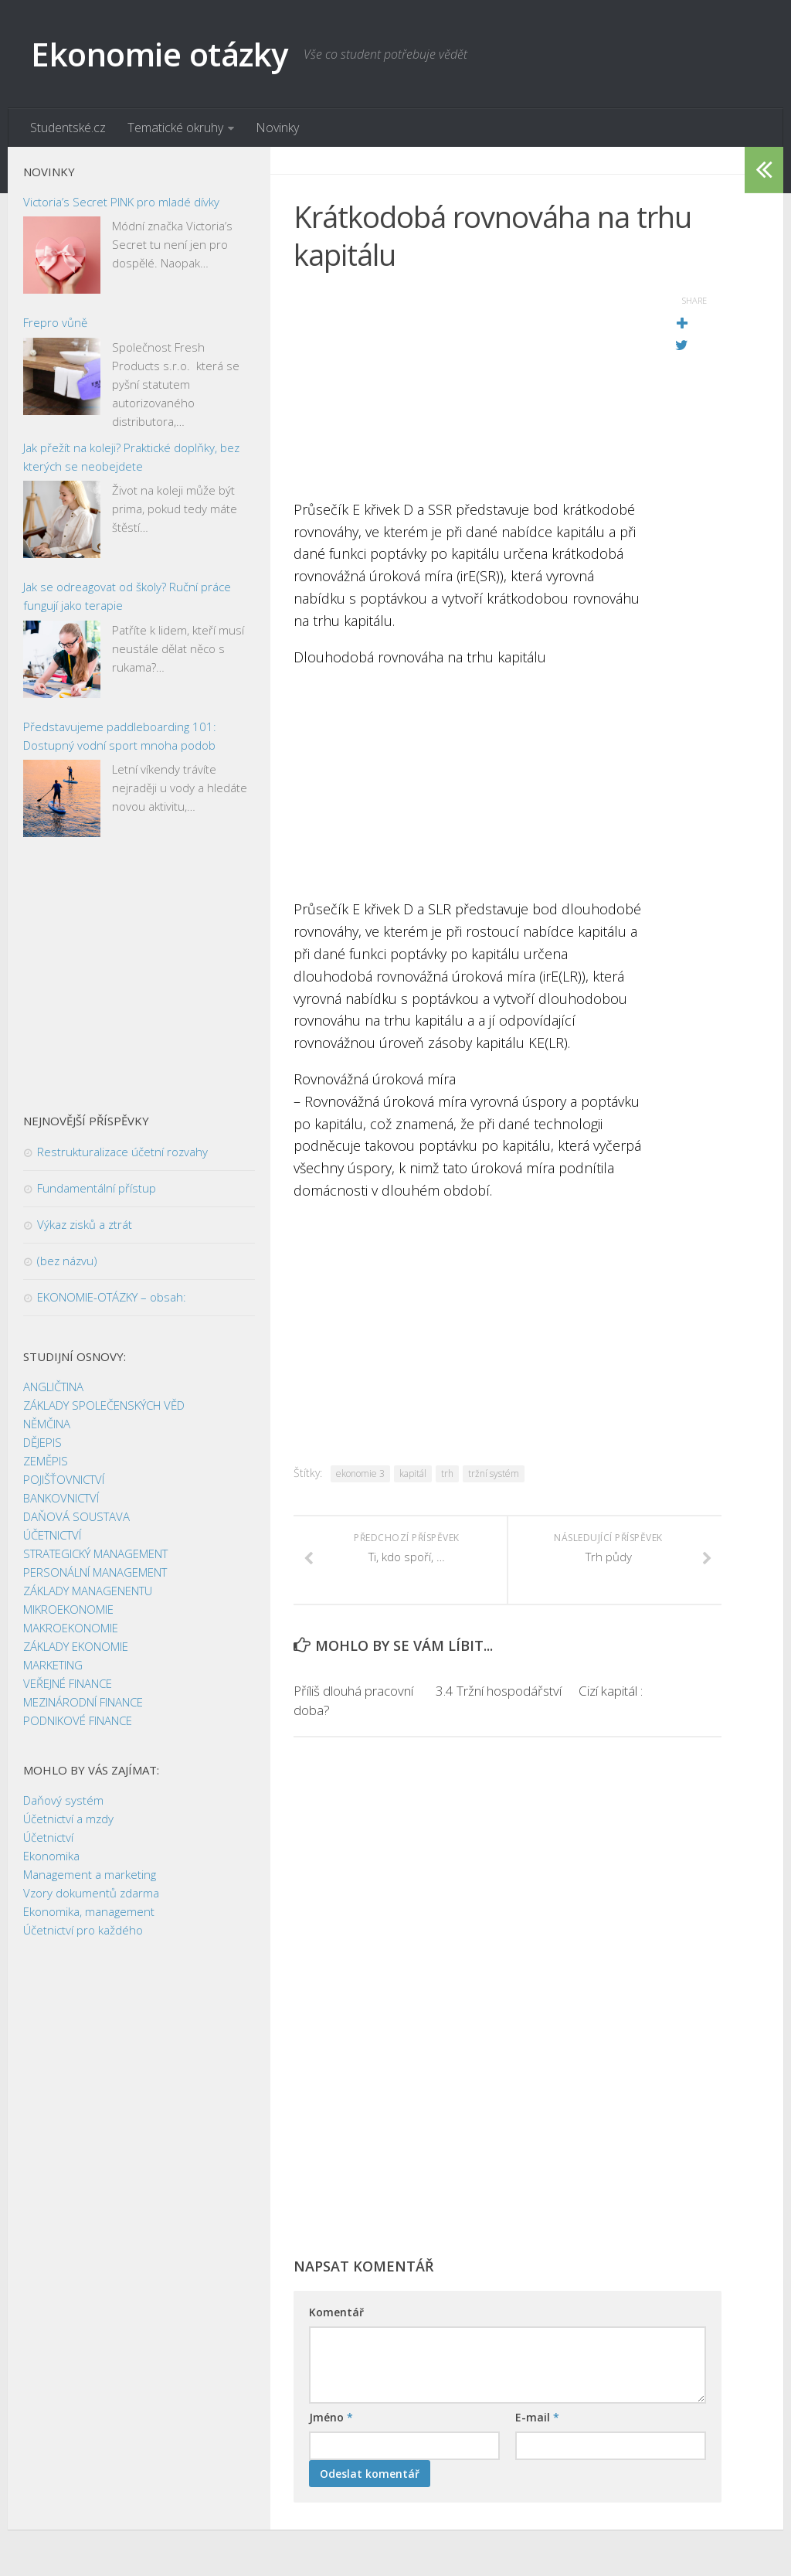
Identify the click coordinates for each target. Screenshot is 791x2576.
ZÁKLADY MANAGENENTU (87, 1591)
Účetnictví (48, 1838)
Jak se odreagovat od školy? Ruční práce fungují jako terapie (127, 597)
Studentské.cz (68, 127)
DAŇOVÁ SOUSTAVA (76, 1517)
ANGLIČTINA (53, 1387)
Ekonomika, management (88, 1912)
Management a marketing (89, 1875)
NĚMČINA (46, 1424)
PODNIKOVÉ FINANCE (77, 1721)
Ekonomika (51, 1856)
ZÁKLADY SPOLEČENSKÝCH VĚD (104, 1406)
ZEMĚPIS (45, 1461)
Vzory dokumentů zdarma (91, 1893)
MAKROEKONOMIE (70, 1628)
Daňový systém (63, 1801)
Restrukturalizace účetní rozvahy (122, 1152)
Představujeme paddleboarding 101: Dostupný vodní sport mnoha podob (119, 736)
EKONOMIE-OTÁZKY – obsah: (111, 1297)
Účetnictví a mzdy (68, 1819)
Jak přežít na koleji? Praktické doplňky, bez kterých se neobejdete (131, 457)
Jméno (331, 2417)
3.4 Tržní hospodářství (499, 1691)
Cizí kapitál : (611, 1691)
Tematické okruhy (175, 127)
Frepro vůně (55, 323)
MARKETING (53, 1665)
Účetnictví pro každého (83, 1930)
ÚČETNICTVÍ (52, 1535)
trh (447, 1473)
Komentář (336, 2312)
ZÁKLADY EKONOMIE (75, 1647)
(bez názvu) (67, 1261)
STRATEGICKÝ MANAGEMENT (95, 1554)
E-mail (537, 2417)
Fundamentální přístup (96, 1188)
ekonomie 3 (360, 1473)
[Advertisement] (469, 390)
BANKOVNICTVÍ (61, 1498)
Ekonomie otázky (159, 54)
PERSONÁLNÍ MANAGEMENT (95, 1573)
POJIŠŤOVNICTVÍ (63, 1480)
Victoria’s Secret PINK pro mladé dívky (121, 201)
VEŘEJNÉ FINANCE (67, 1684)
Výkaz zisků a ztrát (84, 1225)
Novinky (277, 127)
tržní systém (493, 1473)
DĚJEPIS (42, 1443)
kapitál (412, 1473)
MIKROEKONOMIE (68, 1610)
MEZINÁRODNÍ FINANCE (83, 1702)
